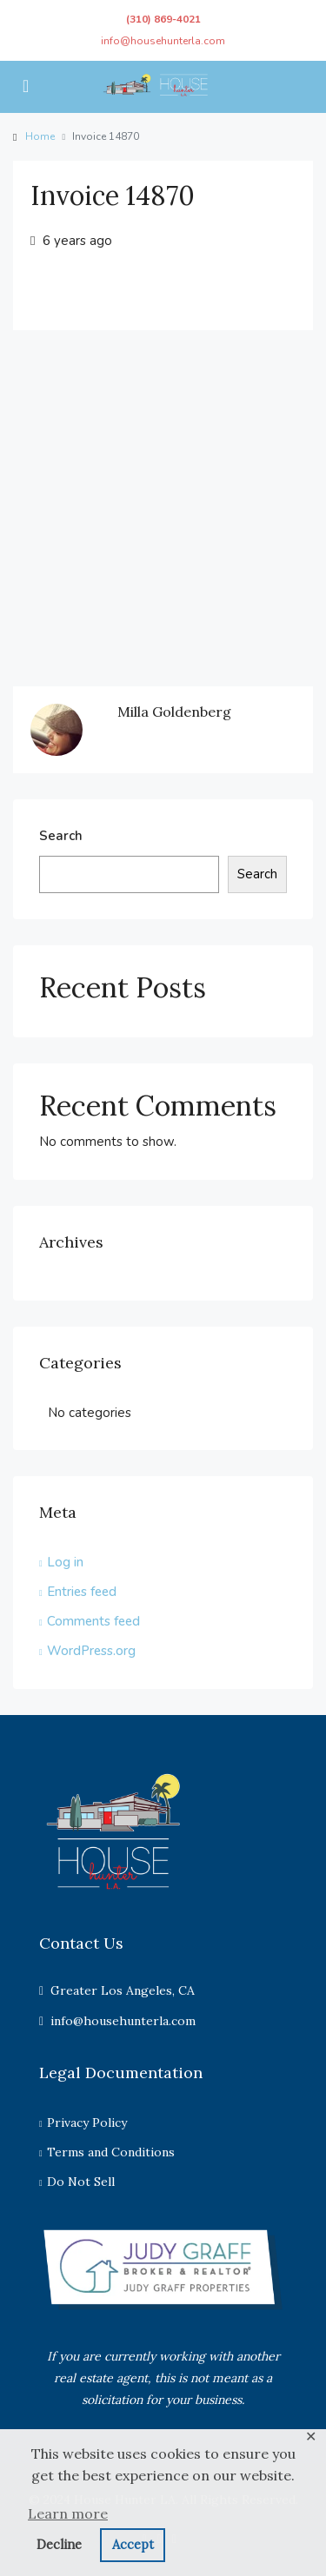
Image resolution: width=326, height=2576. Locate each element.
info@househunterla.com (163, 41)
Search (61, 835)
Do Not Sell (81, 2181)
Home (40, 136)
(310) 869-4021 (163, 19)
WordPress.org (91, 1650)
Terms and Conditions (111, 2152)
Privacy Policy (87, 2122)
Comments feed (93, 1621)
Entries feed (81, 1591)
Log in (65, 1562)
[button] (163, 2513)
